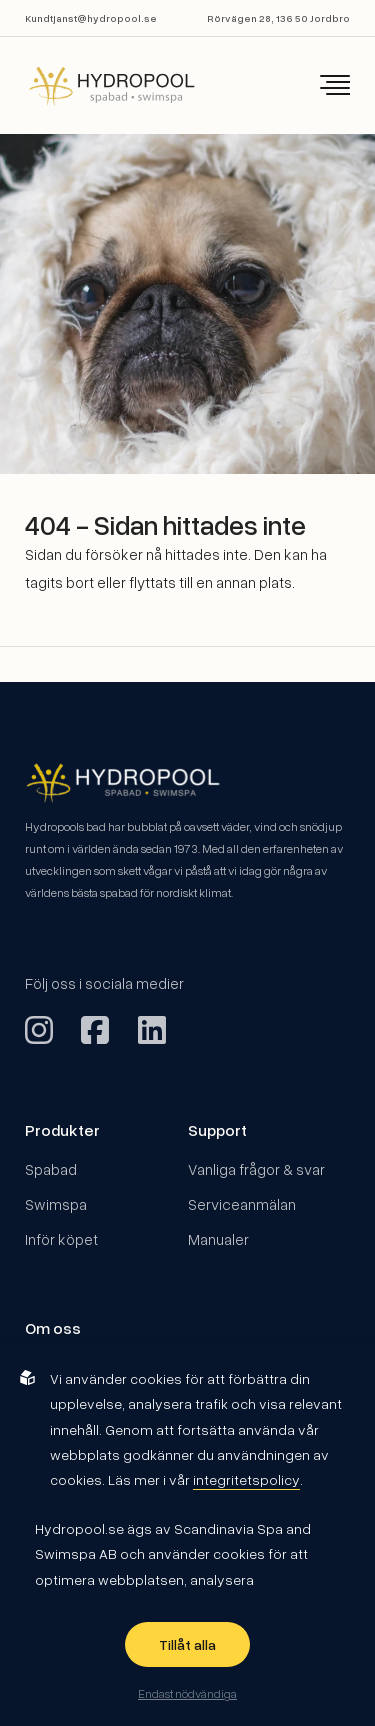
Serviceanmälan (242, 1204)
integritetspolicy (246, 1479)
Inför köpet (61, 1239)
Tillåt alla (187, 1644)
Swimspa (56, 1204)
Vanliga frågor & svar (256, 1169)
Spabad (51, 1169)
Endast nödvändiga (187, 1693)
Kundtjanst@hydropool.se (91, 18)
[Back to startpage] (98, 85)
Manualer (218, 1239)
